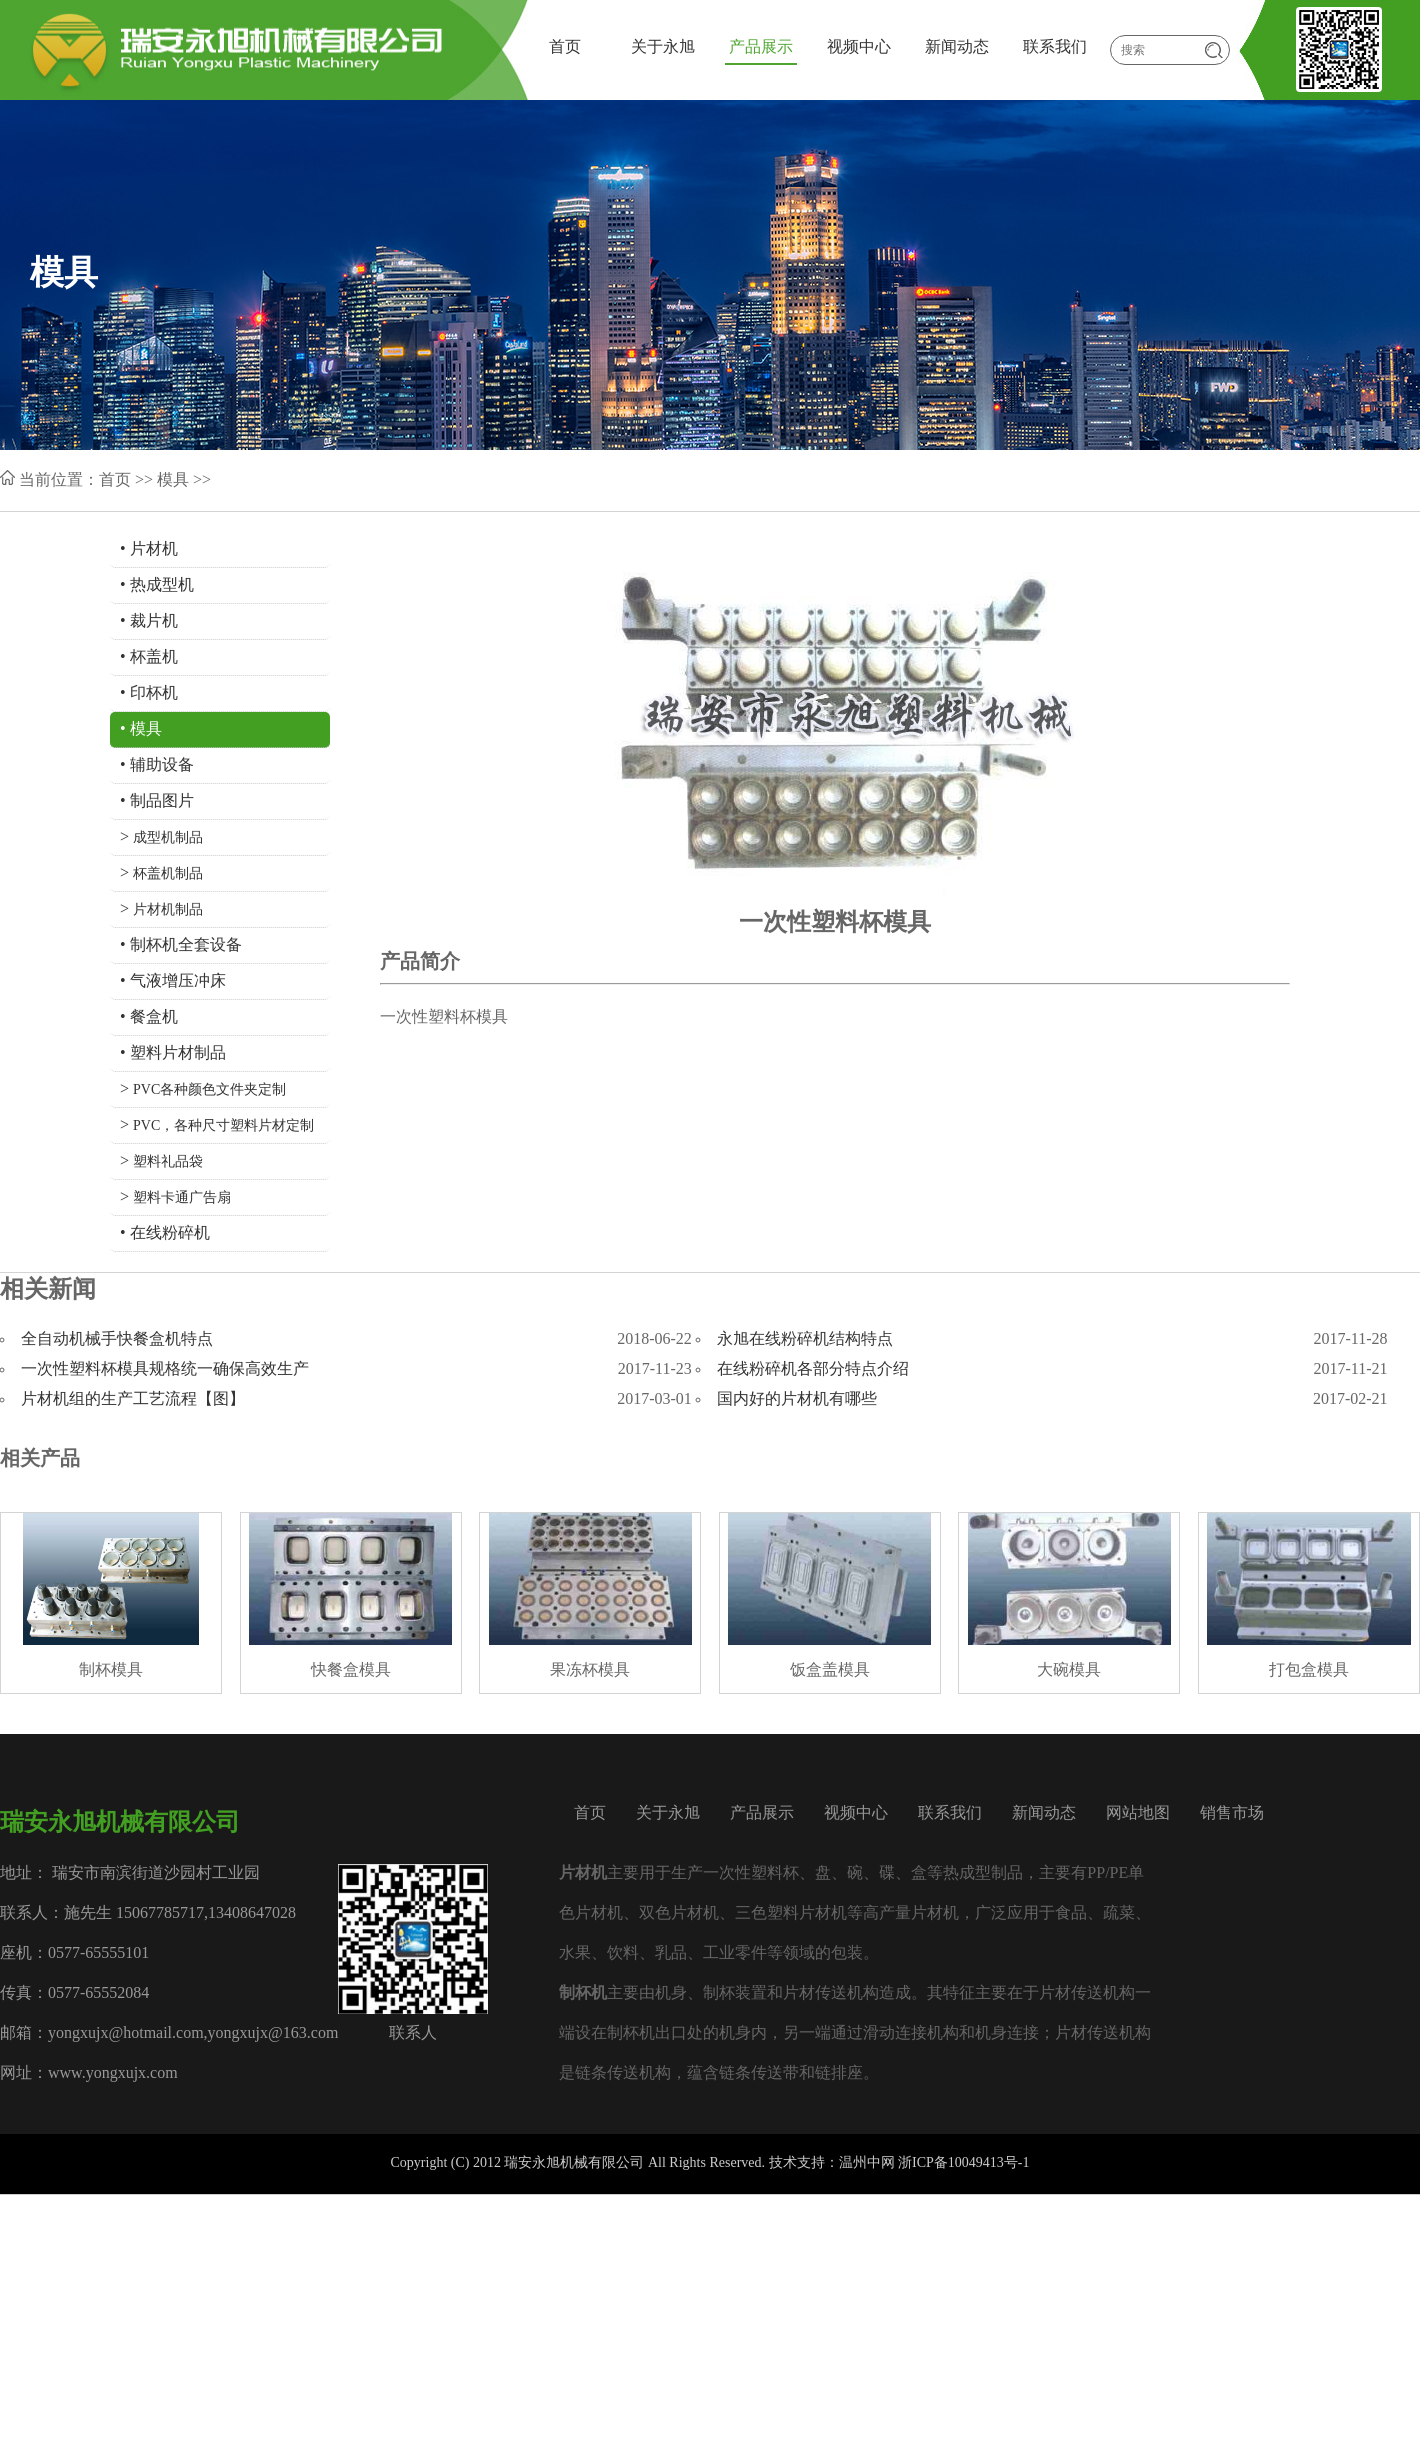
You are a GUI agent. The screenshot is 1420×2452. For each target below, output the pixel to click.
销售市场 (1232, 1813)
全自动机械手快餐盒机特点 (117, 1339)
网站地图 (1138, 1813)
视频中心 (859, 47)
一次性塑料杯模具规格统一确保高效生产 (165, 1369)
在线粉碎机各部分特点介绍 (813, 1369)
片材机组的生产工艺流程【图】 (133, 1399)
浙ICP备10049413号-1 (963, 2163)
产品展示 (761, 47)
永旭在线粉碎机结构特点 (805, 1339)
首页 (565, 47)
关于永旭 (663, 47)
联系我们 (1055, 47)
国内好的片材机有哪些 (797, 1399)
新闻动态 (957, 47)
